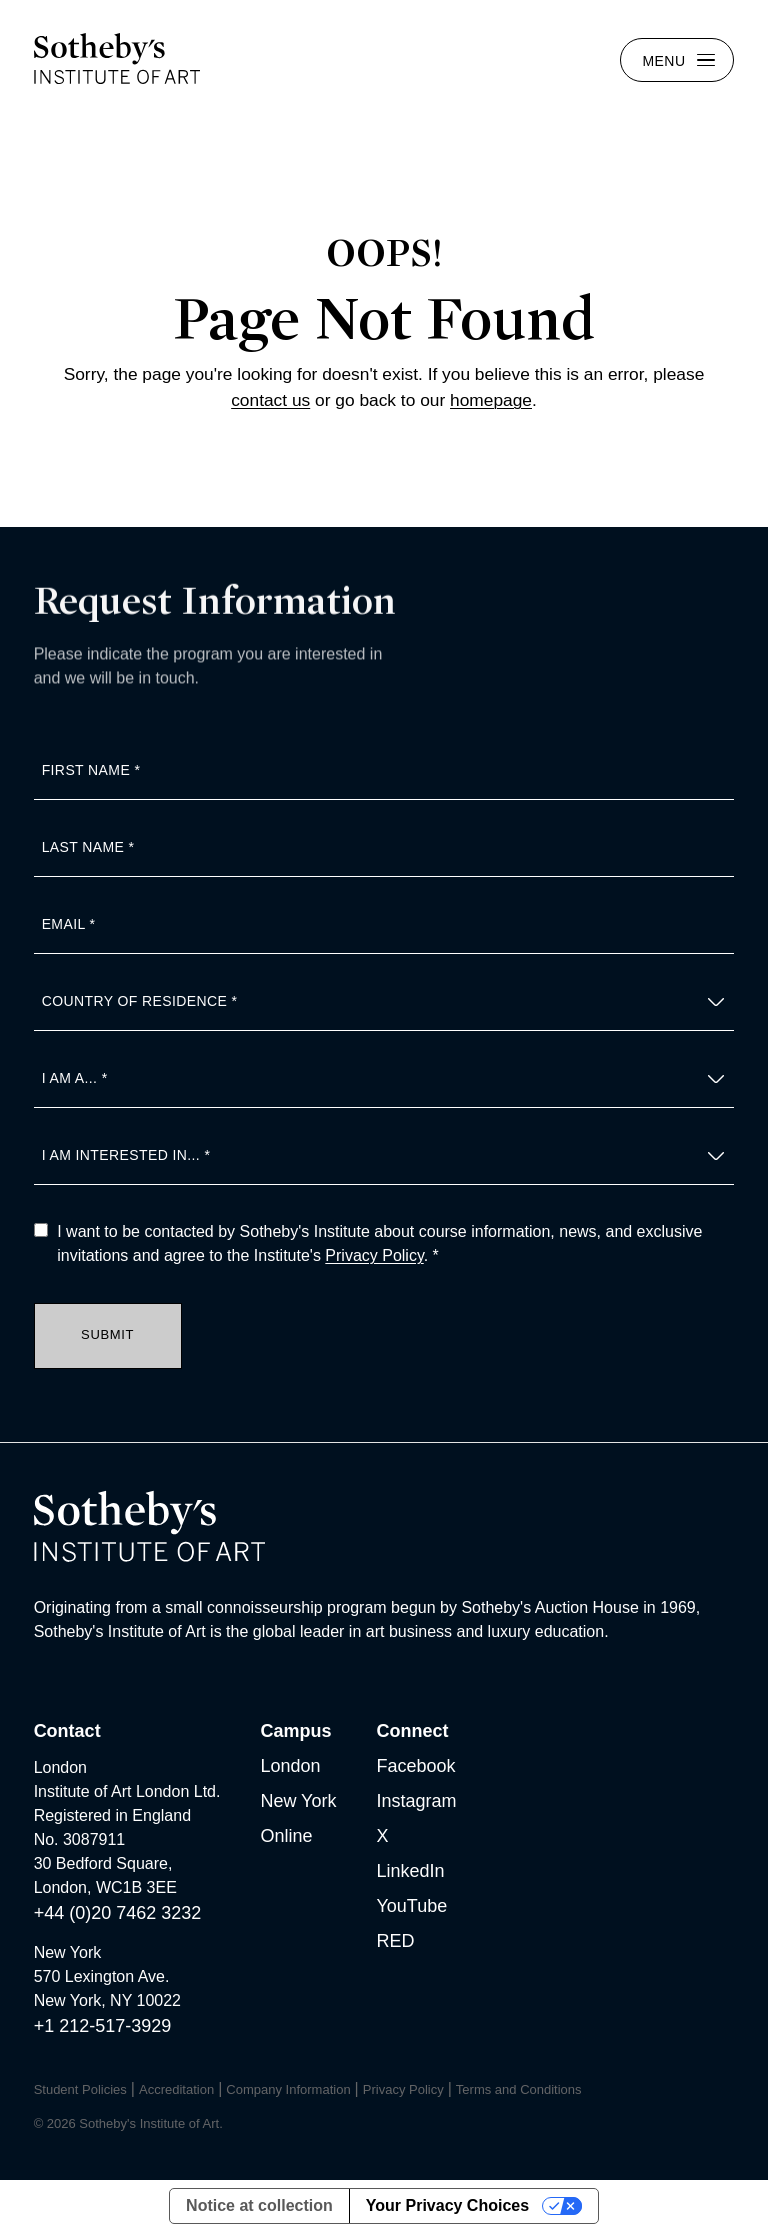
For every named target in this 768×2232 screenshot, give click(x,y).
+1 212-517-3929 (103, 2026)
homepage (491, 400)
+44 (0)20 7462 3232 (118, 1913)
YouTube (411, 1906)
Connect (412, 1731)
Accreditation (176, 2089)
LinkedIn (410, 1871)
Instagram (416, 1801)
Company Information (288, 2089)
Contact (67, 1731)
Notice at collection (259, 2205)
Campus (295, 1731)
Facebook (415, 1766)
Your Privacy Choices (447, 2205)
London (290, 1766)
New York (298, 1801)
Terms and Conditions (519, 2089)
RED (395, 1941)
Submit (107, 1334)
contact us (270, 400)
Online (286, 1836)
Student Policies (80, 2089)
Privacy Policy (374, 1255)
